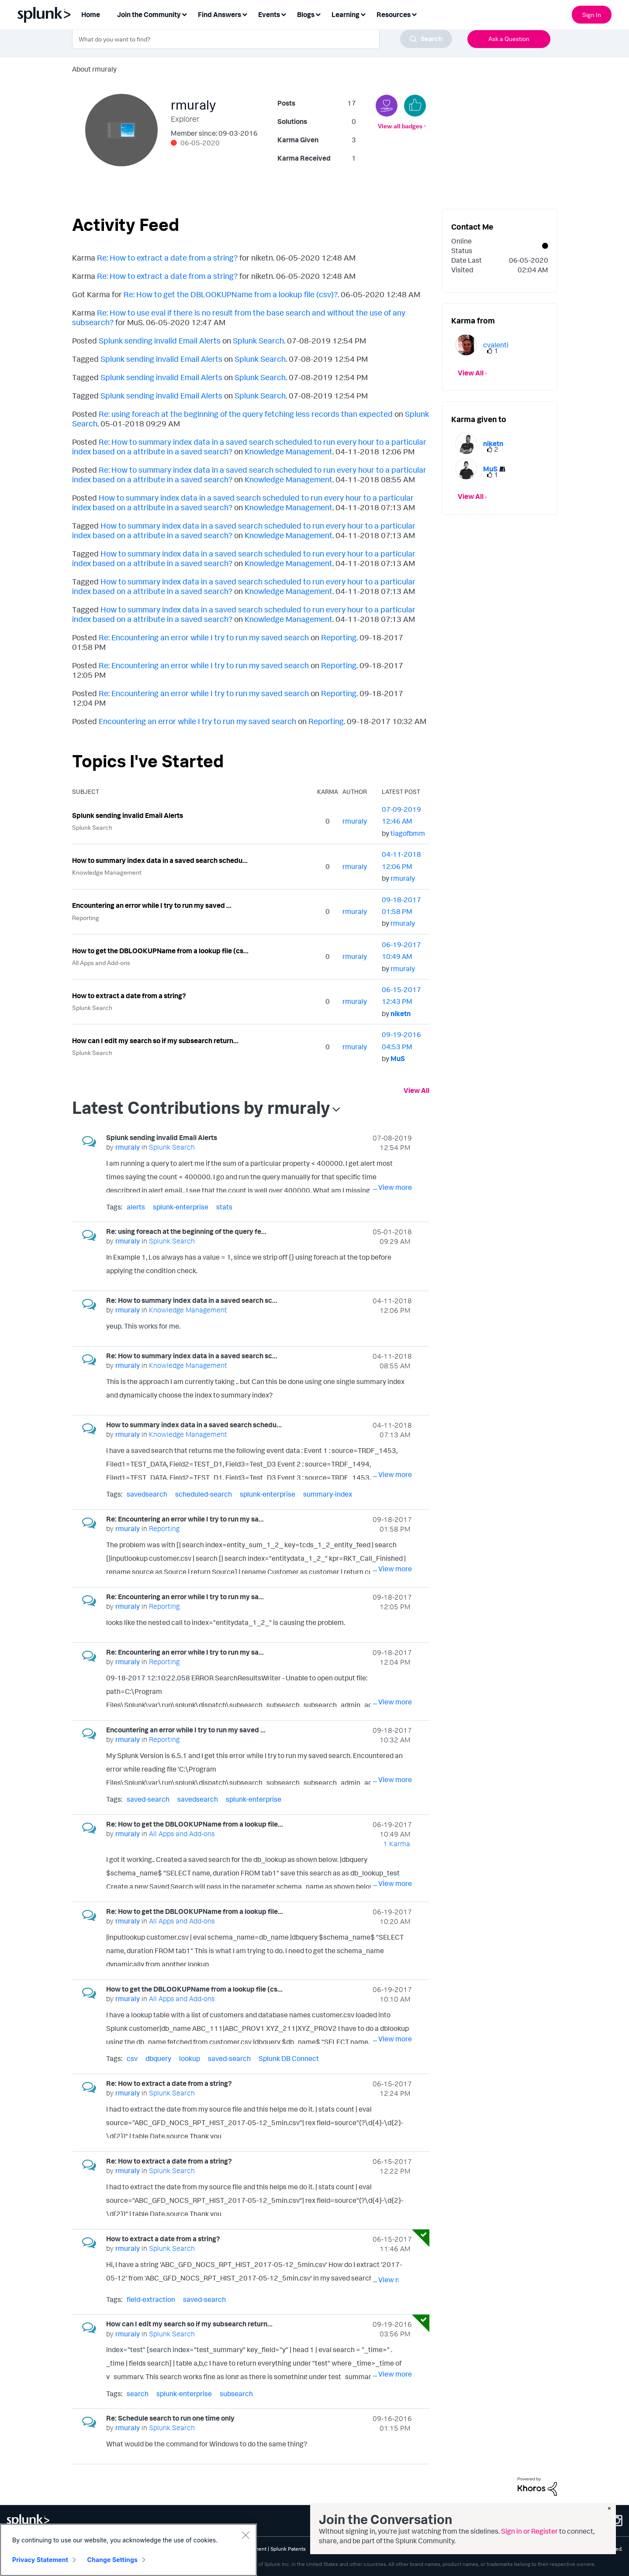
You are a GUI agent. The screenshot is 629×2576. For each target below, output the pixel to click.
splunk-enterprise (180, 1206)
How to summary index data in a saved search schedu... (160, 860)
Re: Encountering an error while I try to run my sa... (185, 1519)
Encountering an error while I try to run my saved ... (152, 905)
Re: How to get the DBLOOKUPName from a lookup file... (194, 1824)
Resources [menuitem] (394, 14)
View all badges (400, 126)
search (138, 2393)
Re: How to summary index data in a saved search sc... (191, 1300)
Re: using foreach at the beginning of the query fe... (186, 1231)
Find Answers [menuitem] (219, 14)
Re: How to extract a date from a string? (167, 257)
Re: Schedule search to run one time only (170, 2418)
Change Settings (112, 2559)
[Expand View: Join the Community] (184, 13)
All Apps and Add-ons (101, 962)
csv (132, 2058)
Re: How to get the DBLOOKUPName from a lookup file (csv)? (231, 294)
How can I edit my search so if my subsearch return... (155, 1040)
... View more (392, 1187)
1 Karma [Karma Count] (396, 1843)
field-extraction (151, 2299)
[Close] (245, 2535)
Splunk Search (258, 340)
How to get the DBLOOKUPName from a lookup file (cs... (160, 950)
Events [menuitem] (269, 14)
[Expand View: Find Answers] (244, 13)
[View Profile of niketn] (401, 1013)
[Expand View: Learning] (363, 13)
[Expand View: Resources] (414, 13)
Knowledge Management (288, 451)
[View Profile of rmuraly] (354, 821)
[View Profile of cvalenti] (495, 344)
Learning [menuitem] (345, 14)
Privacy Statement (40, 2559)
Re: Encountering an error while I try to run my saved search (204, 637)
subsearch (236, 2393)
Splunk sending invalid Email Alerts (160, 340)
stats (224, 1206)
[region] (128, 2550)
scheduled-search (203, 1494)
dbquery (158, 2058)
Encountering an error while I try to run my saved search (197, 721)
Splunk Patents (288, 2548)
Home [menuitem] (90, 14)
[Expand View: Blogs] (318, 13)
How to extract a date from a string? (129, 995)
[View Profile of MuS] (398, 1058)
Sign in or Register (529, 2531)
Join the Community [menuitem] (149, 14)
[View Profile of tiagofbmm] (408, 833)
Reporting (338, 637)
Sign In (591, 14)
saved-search (148, 1799)
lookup (189, 2058)
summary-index (327, 1494)
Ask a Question (508, 38)
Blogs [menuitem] (305, 14)
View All (416, 1090)
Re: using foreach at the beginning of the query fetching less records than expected (246, 414)
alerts (136, 1206)
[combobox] (262, 39)
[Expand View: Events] (283, 13)
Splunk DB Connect (289, 2058)
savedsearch (147, 1494)
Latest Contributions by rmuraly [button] (201, 1107)
